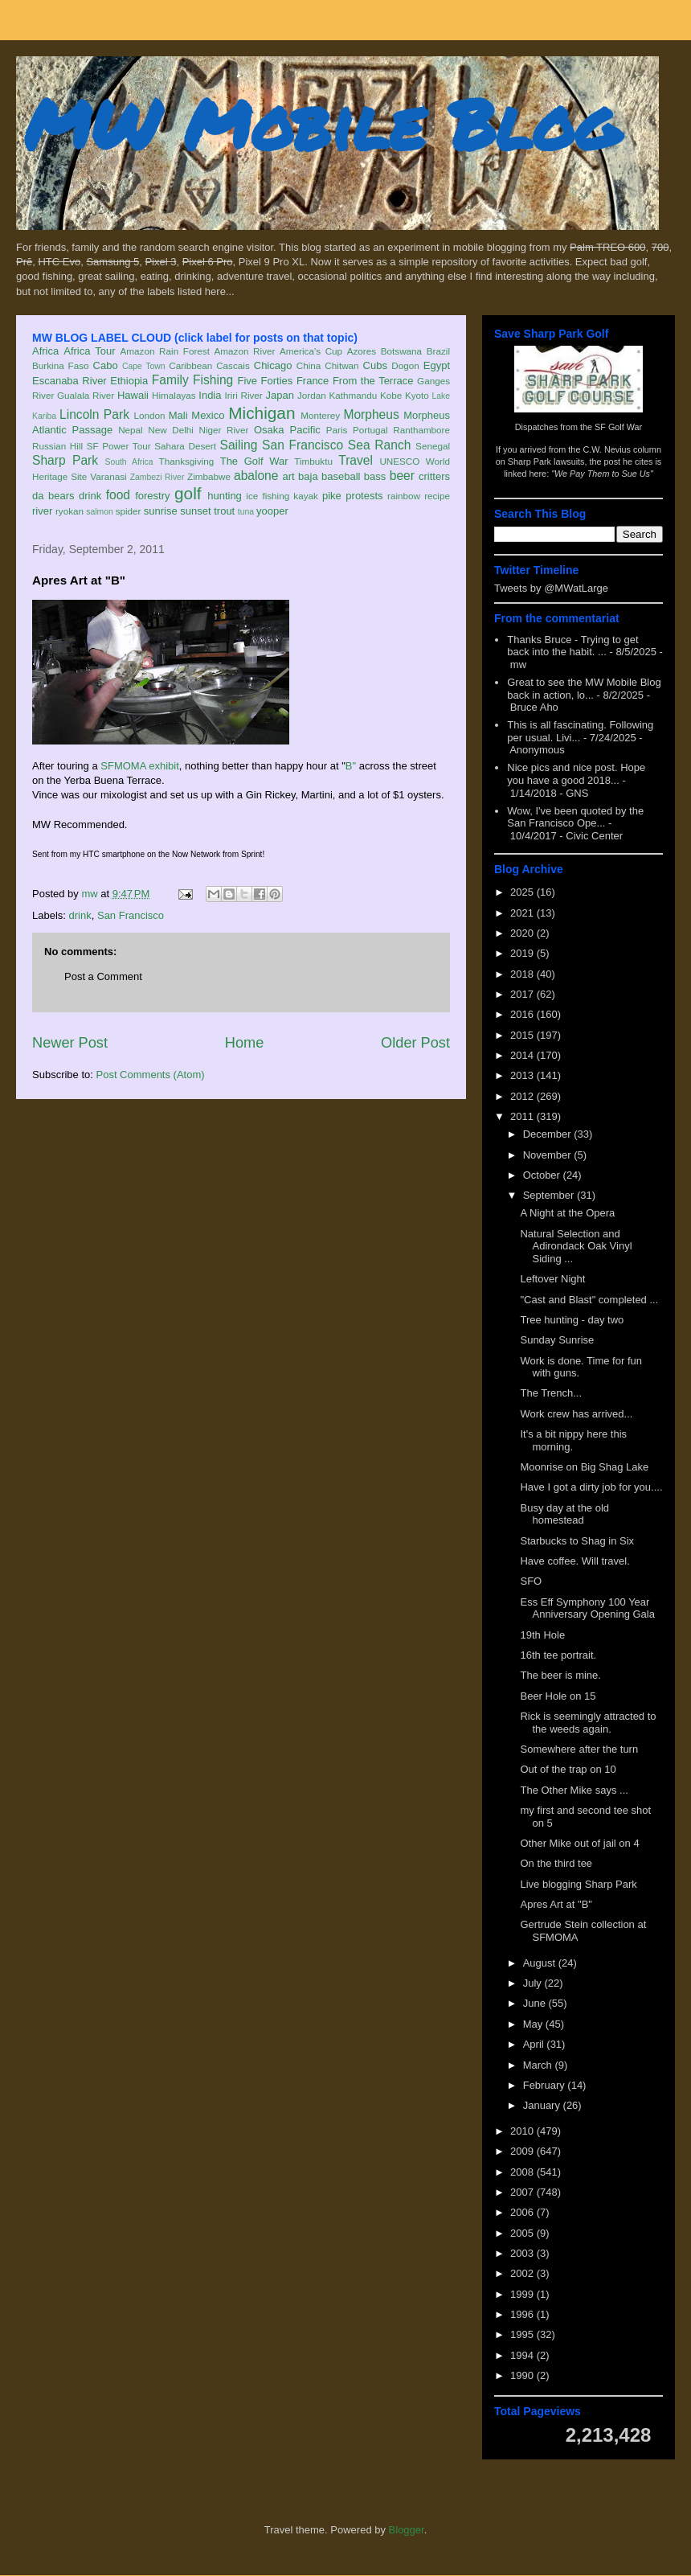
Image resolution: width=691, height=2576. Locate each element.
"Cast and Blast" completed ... (589, 1300)
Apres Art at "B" (555, 1904)
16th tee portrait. (558, 1655)
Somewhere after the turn (579, 1749)
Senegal (432, 446)
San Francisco (302, 445)
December (548, 1134)
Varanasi (108, 476)
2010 (523, 2131)
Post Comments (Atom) (150, 1075)
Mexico (207, 415)
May (534, 2024)
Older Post (415, 1043)
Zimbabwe (209, 476)
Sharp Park (65, 460)
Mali (178, 415)
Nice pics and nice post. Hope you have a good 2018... (576, 773)
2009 (523, 2151)
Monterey (320, 415)
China (308, 365)
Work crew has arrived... (576, 1414)
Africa (45, 351)
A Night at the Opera (567, 1213)
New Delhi (171, 430)
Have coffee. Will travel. (574, 1561)
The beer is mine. (560, 1675)
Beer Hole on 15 (557, 1696)
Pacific (305, 430)
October (543, 1175)
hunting (224, 496)
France (312, 381)
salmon (99, 511)
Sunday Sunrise (557, 1340)
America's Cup (311, 351)
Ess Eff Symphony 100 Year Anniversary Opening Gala (587, 1608)
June (536, 2003)
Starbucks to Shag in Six (577, 1541)
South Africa (128, 461)
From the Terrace (373, 381)
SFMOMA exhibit (139, 766)
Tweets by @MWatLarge (551, 588)
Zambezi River (157, 477)
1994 (523, 2355)
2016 (523, 1014)
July (534, 1983)
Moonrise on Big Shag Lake (584, 1467)
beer (402, 475)
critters (434, 476)
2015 (523, 1035)
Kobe (391, 395)
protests (364, 496)
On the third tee (556, 1863)
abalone (256, 475)
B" (351, 766)
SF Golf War (618, 427)
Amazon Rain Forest (165, 351)
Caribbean (190, 365)
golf (188, 493)
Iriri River (244, 395)
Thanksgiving (187, 461)
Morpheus (371, 414)
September (550, 1195)
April (535, 2044)
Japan (279, 395)
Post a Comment (103, 976)
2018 (523, 974)
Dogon (405, 365)
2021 (523, 913)
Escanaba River (69, 381)
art (289, 476)
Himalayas (174, 395)
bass (375, 476)
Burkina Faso (60, 365)
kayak (305, 495)
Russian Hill (57, 446)
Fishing (213, 380)
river (42, 511)
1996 (523, 2314)
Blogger (406, 2530)
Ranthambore (421, 430)
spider (128, 511)
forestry (152, 496)
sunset (195, 511)
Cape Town (144, 366)
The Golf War (254, 461)
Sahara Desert (185, 446)
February (545, 2085)
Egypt (436, 365)
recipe (437, 495)
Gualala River (85, 395)
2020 (523, 933)
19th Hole (542, 1635)
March (539, 2065)
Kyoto (417, 395)
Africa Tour (89, 351)
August (540, 1963)
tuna (246, 511)
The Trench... (551, 1393)
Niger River (224, 430)
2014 (523, 1055)
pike (331, 496)
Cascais (233, 365)
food (118, 495)
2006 (523, 2212)
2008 (523, 2172)
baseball (340, 476)
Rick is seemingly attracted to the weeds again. (588, 1722)
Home (244, 1043)
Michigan (261, 413)
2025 (523, 892)
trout (224, 511)
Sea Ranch (379, 445)
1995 (523, 2334)
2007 (523, 2192)
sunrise (161, 511)
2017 (523, 994)
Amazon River (245, 351)
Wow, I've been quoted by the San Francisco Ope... (575, 817)
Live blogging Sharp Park (578, 1884)
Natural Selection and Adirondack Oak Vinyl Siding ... (576, 1246)
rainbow (403, 495)
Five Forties (265, 381)
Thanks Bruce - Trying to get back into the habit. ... (572, 646)
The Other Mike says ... (574, 1790)
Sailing (239, 445)
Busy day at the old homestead (564, 1514)
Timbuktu (313, 461)
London (149, 415)
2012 (523, 1096)
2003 (523, 2253)
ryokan (69, 511)
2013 (523, 1075)
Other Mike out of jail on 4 (579, 1843)
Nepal (130, 430)
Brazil (438, 351)
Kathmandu (353, 395)
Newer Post (70, 1043)
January (543, 2105)
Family (170, 380)
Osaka (269, 430)
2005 (523, 2233)
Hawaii (133, 395)
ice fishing (267, 495)
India (209, 395)
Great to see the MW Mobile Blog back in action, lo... (583, 688)
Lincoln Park (94, 414)
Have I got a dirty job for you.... (591, 1487)
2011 (523, 1116)
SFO (531, 1581)
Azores (361, 351)
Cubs (375, 365)
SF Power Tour (119, 446)
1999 (523, 2294)
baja (308, 476)
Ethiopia (129, 381)
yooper (272, 511)
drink (90, 496)
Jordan (311, 395)
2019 (523, 953)
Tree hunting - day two (572, 1320)
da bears (53, 496)
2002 (523, 2273)
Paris (337, 430)
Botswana (401, 351)
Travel (355, 460)
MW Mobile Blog (321, 123)
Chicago (273, 365)
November (548, 1155)
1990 (523, 2375)
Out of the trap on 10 (567, 1769)
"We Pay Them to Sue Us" (602, 473)
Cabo (105, 365)
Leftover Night (552, 1279)
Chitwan (341, 365)
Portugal (370, 430)
